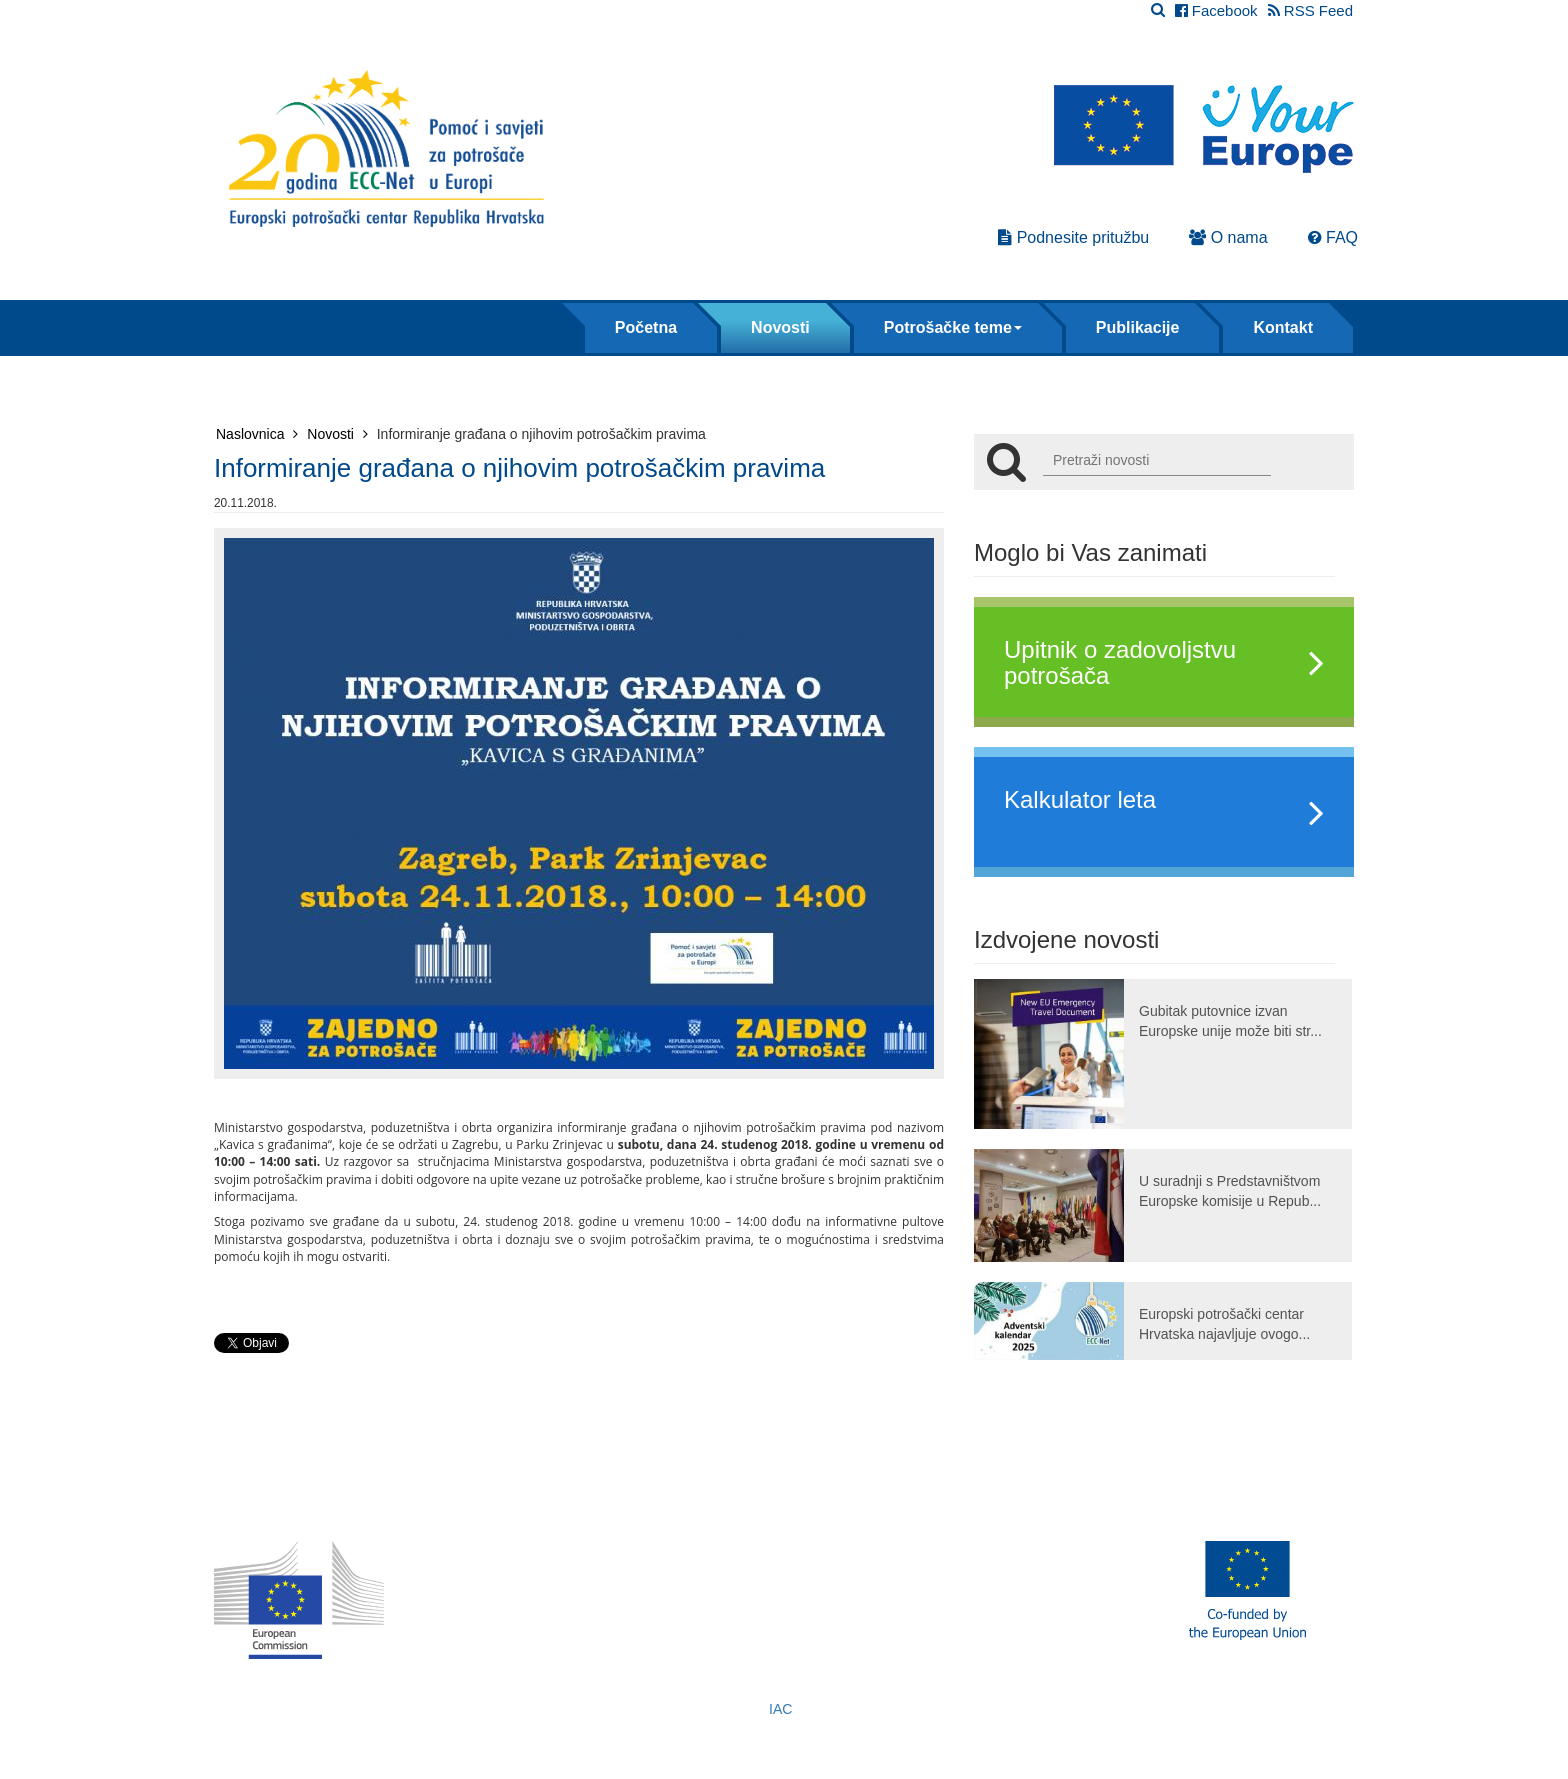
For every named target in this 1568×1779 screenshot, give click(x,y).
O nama (1228, 237)
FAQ (1333, 237)
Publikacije (1138, 327)
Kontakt (1283, 327)
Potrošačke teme (953, 327)
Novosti (780, 327)
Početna (646, 327)
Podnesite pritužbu (1073, 237)
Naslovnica (257, 434)
